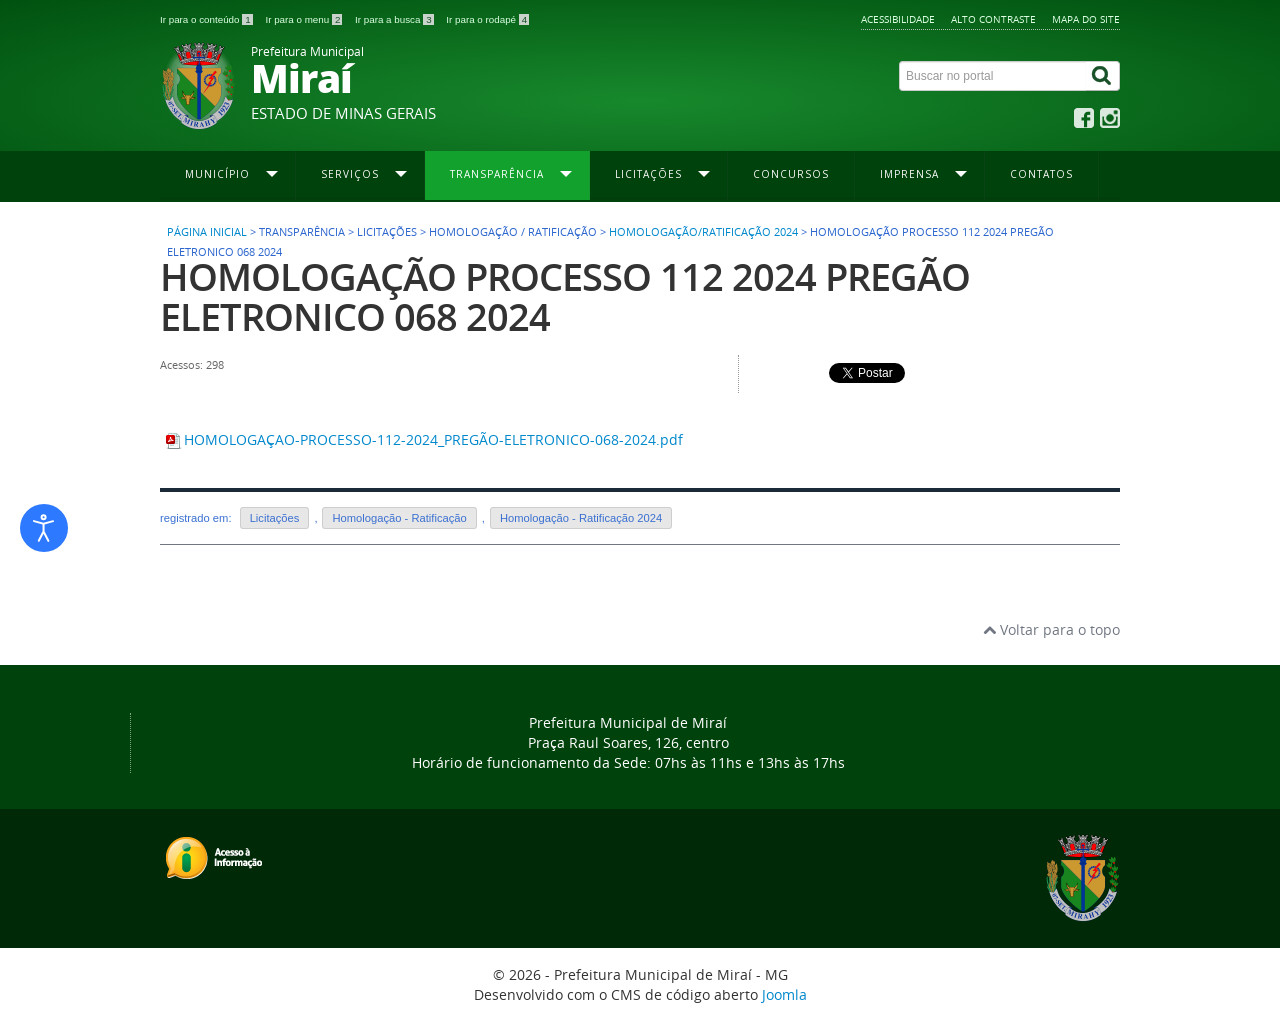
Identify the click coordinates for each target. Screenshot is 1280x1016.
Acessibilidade (898, 19)
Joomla (784, 994)
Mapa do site (1086, 19)
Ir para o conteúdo (207, 19)
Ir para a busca (395, 19)
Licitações (275, 518)
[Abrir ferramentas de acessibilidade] (44, 528)
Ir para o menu (305, 19)
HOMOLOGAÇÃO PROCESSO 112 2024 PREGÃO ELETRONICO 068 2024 (565, 296)
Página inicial (207, 232)
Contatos (1041, 174)
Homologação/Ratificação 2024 (703, 232)
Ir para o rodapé (487, 19)
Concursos (791, 174)
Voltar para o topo (1051, 629)
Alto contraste (993, 19)
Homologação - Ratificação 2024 (581, 518)
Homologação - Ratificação (399, 518)
